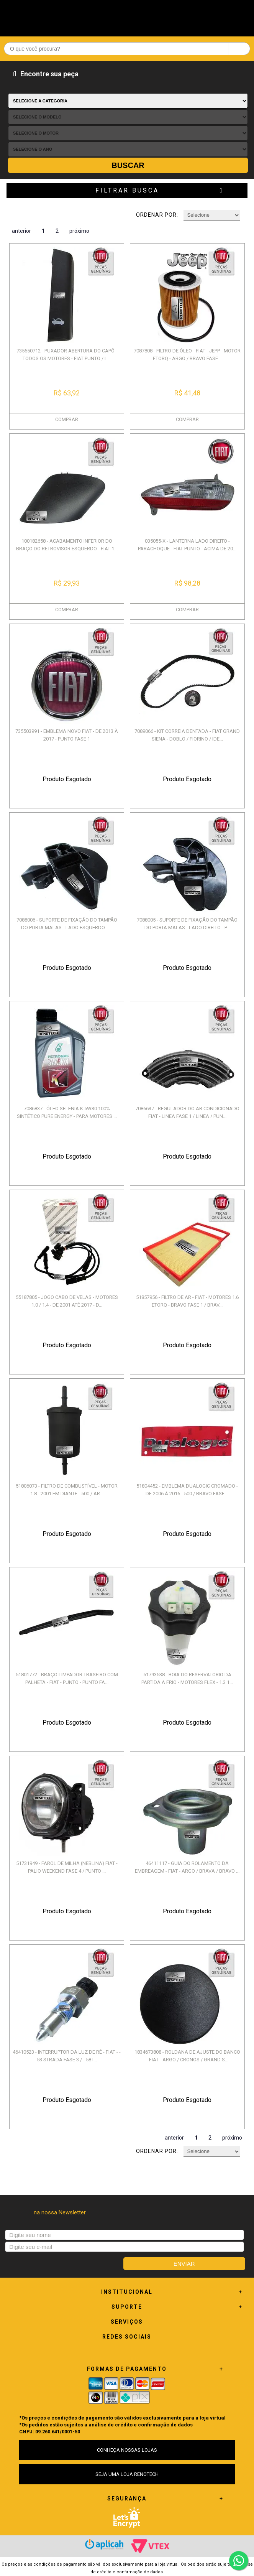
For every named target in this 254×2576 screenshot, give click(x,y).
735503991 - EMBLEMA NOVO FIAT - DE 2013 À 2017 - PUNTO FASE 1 (66, 735)
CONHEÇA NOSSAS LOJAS (127, 2450)
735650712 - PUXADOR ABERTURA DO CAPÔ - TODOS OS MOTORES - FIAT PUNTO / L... (66, 354)
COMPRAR (66, 419)
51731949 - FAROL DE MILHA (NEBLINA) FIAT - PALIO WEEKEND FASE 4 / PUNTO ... (67, 1867)
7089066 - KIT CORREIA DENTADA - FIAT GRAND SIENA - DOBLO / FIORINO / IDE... (187, 735)
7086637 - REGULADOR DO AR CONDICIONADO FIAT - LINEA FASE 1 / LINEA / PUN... (187, 1112)
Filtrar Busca (127, 190)
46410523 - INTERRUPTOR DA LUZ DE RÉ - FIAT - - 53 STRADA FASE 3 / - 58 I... (67, 2055)
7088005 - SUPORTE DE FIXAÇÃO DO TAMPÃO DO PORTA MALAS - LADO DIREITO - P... (187, 923)
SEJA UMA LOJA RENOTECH (127, 2474)
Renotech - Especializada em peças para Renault (127, 16)
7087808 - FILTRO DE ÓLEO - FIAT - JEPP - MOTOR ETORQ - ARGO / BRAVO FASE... (187, 354)
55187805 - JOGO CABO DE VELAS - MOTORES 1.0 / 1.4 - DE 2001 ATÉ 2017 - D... (67, 1301)
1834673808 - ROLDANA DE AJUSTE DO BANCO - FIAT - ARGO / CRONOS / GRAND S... (187, 2055)
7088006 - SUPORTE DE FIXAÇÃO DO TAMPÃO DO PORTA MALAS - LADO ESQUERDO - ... (66, 923)
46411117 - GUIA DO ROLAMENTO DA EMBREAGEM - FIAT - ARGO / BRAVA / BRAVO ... (187, 1867)
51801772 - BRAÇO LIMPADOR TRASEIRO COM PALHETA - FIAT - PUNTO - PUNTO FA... (67, 1678)
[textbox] (127, 48)
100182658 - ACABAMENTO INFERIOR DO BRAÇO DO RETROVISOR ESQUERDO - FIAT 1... (67, 544)
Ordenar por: (157, 215)
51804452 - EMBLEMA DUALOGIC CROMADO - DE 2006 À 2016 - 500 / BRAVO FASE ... (187, 1489)
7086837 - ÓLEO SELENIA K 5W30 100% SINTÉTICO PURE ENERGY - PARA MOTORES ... (67, 1112)
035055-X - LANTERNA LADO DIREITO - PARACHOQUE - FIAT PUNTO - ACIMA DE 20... (187, 544)
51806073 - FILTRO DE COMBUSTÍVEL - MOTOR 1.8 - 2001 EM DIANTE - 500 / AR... (67, 1489)
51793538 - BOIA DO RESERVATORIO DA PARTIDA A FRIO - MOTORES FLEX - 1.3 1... (187, 1678)
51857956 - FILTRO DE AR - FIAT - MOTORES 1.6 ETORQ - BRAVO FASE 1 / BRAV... (187, 1301)
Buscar (127, 165)
